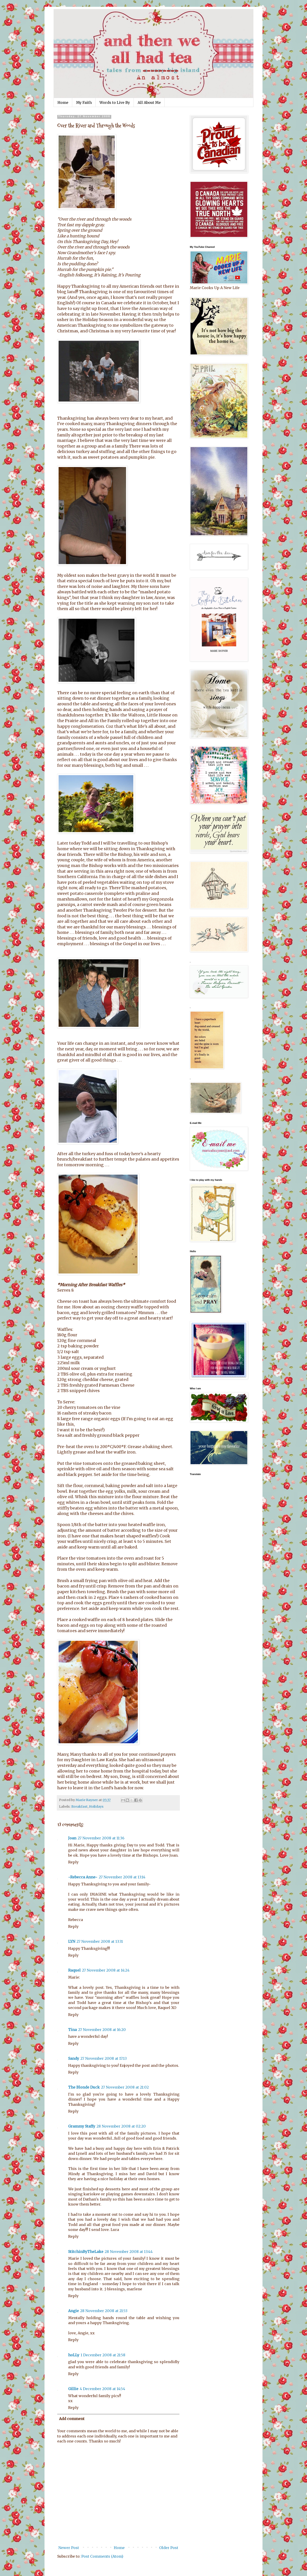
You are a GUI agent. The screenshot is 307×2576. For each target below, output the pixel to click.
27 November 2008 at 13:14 (122, 1877)
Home (62, 102)
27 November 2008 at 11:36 (101, 1838)
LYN (71, 1941)
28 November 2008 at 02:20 (121, 2126)
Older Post (168, 2547)
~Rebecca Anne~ (82, 1877)
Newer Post (68, 2547)
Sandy (73, 2058)
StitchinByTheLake (85, 2251)
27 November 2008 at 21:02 (125, 2087)
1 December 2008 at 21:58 (103, 2355)
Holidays (96, 1806)
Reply (73, 1862)
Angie (73, 2310)
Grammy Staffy (81, 2126)
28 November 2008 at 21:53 (103, 2310)
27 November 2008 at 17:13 (103, 2058)
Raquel (74, 1970)
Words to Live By (114, 102)
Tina (72, 2029)
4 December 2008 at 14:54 (102, 2388)
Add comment (71, 2418)
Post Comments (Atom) (102, 2556)
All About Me (149, 102)
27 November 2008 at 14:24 (105, 1970)
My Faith (84, 102)
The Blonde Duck (84, 2087)
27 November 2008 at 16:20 (102, 2029)
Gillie (73, 2388)
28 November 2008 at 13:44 (129, 2251)
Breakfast (79, 1806)
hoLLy (73, 2355)
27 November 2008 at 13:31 (100, 1941)
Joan (72, 1838)
